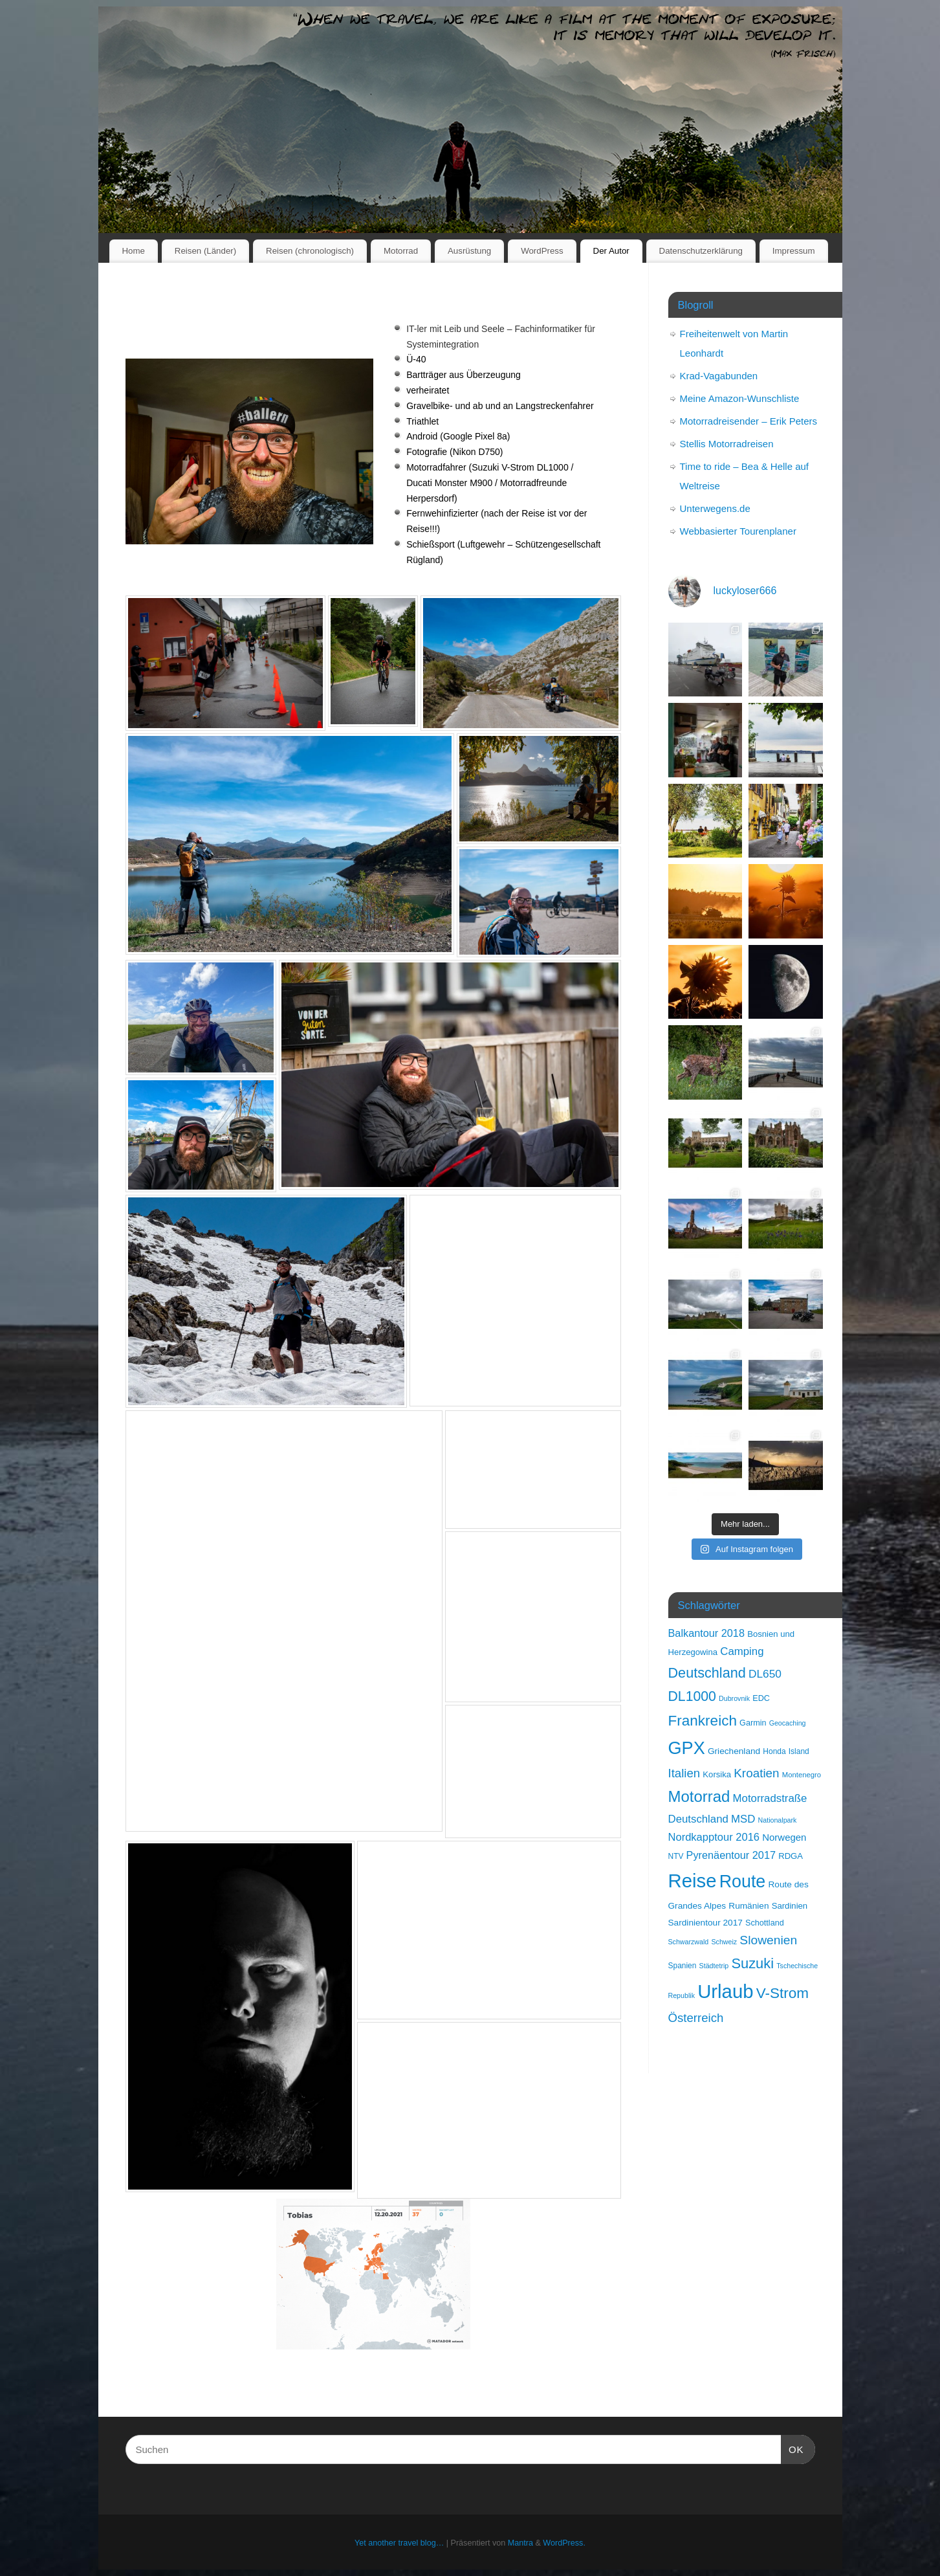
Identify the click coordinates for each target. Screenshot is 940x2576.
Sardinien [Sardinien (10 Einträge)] (789, 1906)
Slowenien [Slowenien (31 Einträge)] (768, 1940)
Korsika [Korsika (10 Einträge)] (717, 1774)
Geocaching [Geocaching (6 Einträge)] (787, 1723)
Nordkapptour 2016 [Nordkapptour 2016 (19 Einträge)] (714, 1837)
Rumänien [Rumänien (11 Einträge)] (748, 1906)
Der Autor (611, 251)
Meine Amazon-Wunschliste (740, 398)
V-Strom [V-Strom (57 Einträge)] (782, 1993)
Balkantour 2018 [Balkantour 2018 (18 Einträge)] (706, 1633)
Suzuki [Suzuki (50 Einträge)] (752, 1963)
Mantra (520, 2543)
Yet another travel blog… (399, 2543)
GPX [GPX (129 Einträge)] (686, 1748)
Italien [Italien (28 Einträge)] (684, 1773)
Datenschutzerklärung (701, 251)
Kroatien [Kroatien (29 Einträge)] (756, 1773)
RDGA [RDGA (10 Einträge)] (790, 1856)
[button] (226, 663)
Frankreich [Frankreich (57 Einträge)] (702, 1721)
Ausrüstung (469, 251)
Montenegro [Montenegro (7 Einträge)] (801, 1775)
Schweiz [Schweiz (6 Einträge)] (724, 1942)
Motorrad (401, 251)
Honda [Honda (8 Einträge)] (774, 1751)
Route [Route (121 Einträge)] (742, 1881)
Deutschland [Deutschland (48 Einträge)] (707, 1673)
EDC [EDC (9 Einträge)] (761, 1698)
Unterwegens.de (715, 508)
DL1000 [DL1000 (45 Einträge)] (692, 1696)
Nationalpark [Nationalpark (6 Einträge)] (777, 1820)
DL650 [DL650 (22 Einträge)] (765, 1673)
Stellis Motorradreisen (727, 443)
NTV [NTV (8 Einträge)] (676, 1856)
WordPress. (564, 2543)
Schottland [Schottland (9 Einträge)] (764, 1922)
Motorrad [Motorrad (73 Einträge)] (699, 1796)
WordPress (542, 251)
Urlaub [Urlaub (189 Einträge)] (725, 1991)
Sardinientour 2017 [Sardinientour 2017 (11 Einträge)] (705, 1922)
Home (133, 251)
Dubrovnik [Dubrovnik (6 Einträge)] (734, 1698)
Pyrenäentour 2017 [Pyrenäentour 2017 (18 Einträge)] (731, 1855)
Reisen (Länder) (205, 251)
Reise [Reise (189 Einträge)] (692, 1880)
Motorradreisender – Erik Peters (749, 421)
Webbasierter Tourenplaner (738, 531)
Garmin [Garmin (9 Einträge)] (752, 1722)
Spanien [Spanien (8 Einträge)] (682, 1965)
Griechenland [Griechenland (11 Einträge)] (734, 1751)
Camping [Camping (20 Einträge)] (741, 1651)
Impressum (793, 251)
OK (792, 2448)
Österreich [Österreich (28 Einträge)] (696, 2018)
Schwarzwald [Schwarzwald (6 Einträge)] (688, 1942)
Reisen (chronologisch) (310, 251)
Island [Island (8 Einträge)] (799, 1751)
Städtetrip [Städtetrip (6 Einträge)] (714, 1966)
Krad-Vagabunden (719, 375)
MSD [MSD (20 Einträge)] (743, 1819)
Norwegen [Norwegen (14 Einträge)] (784, 1837)
